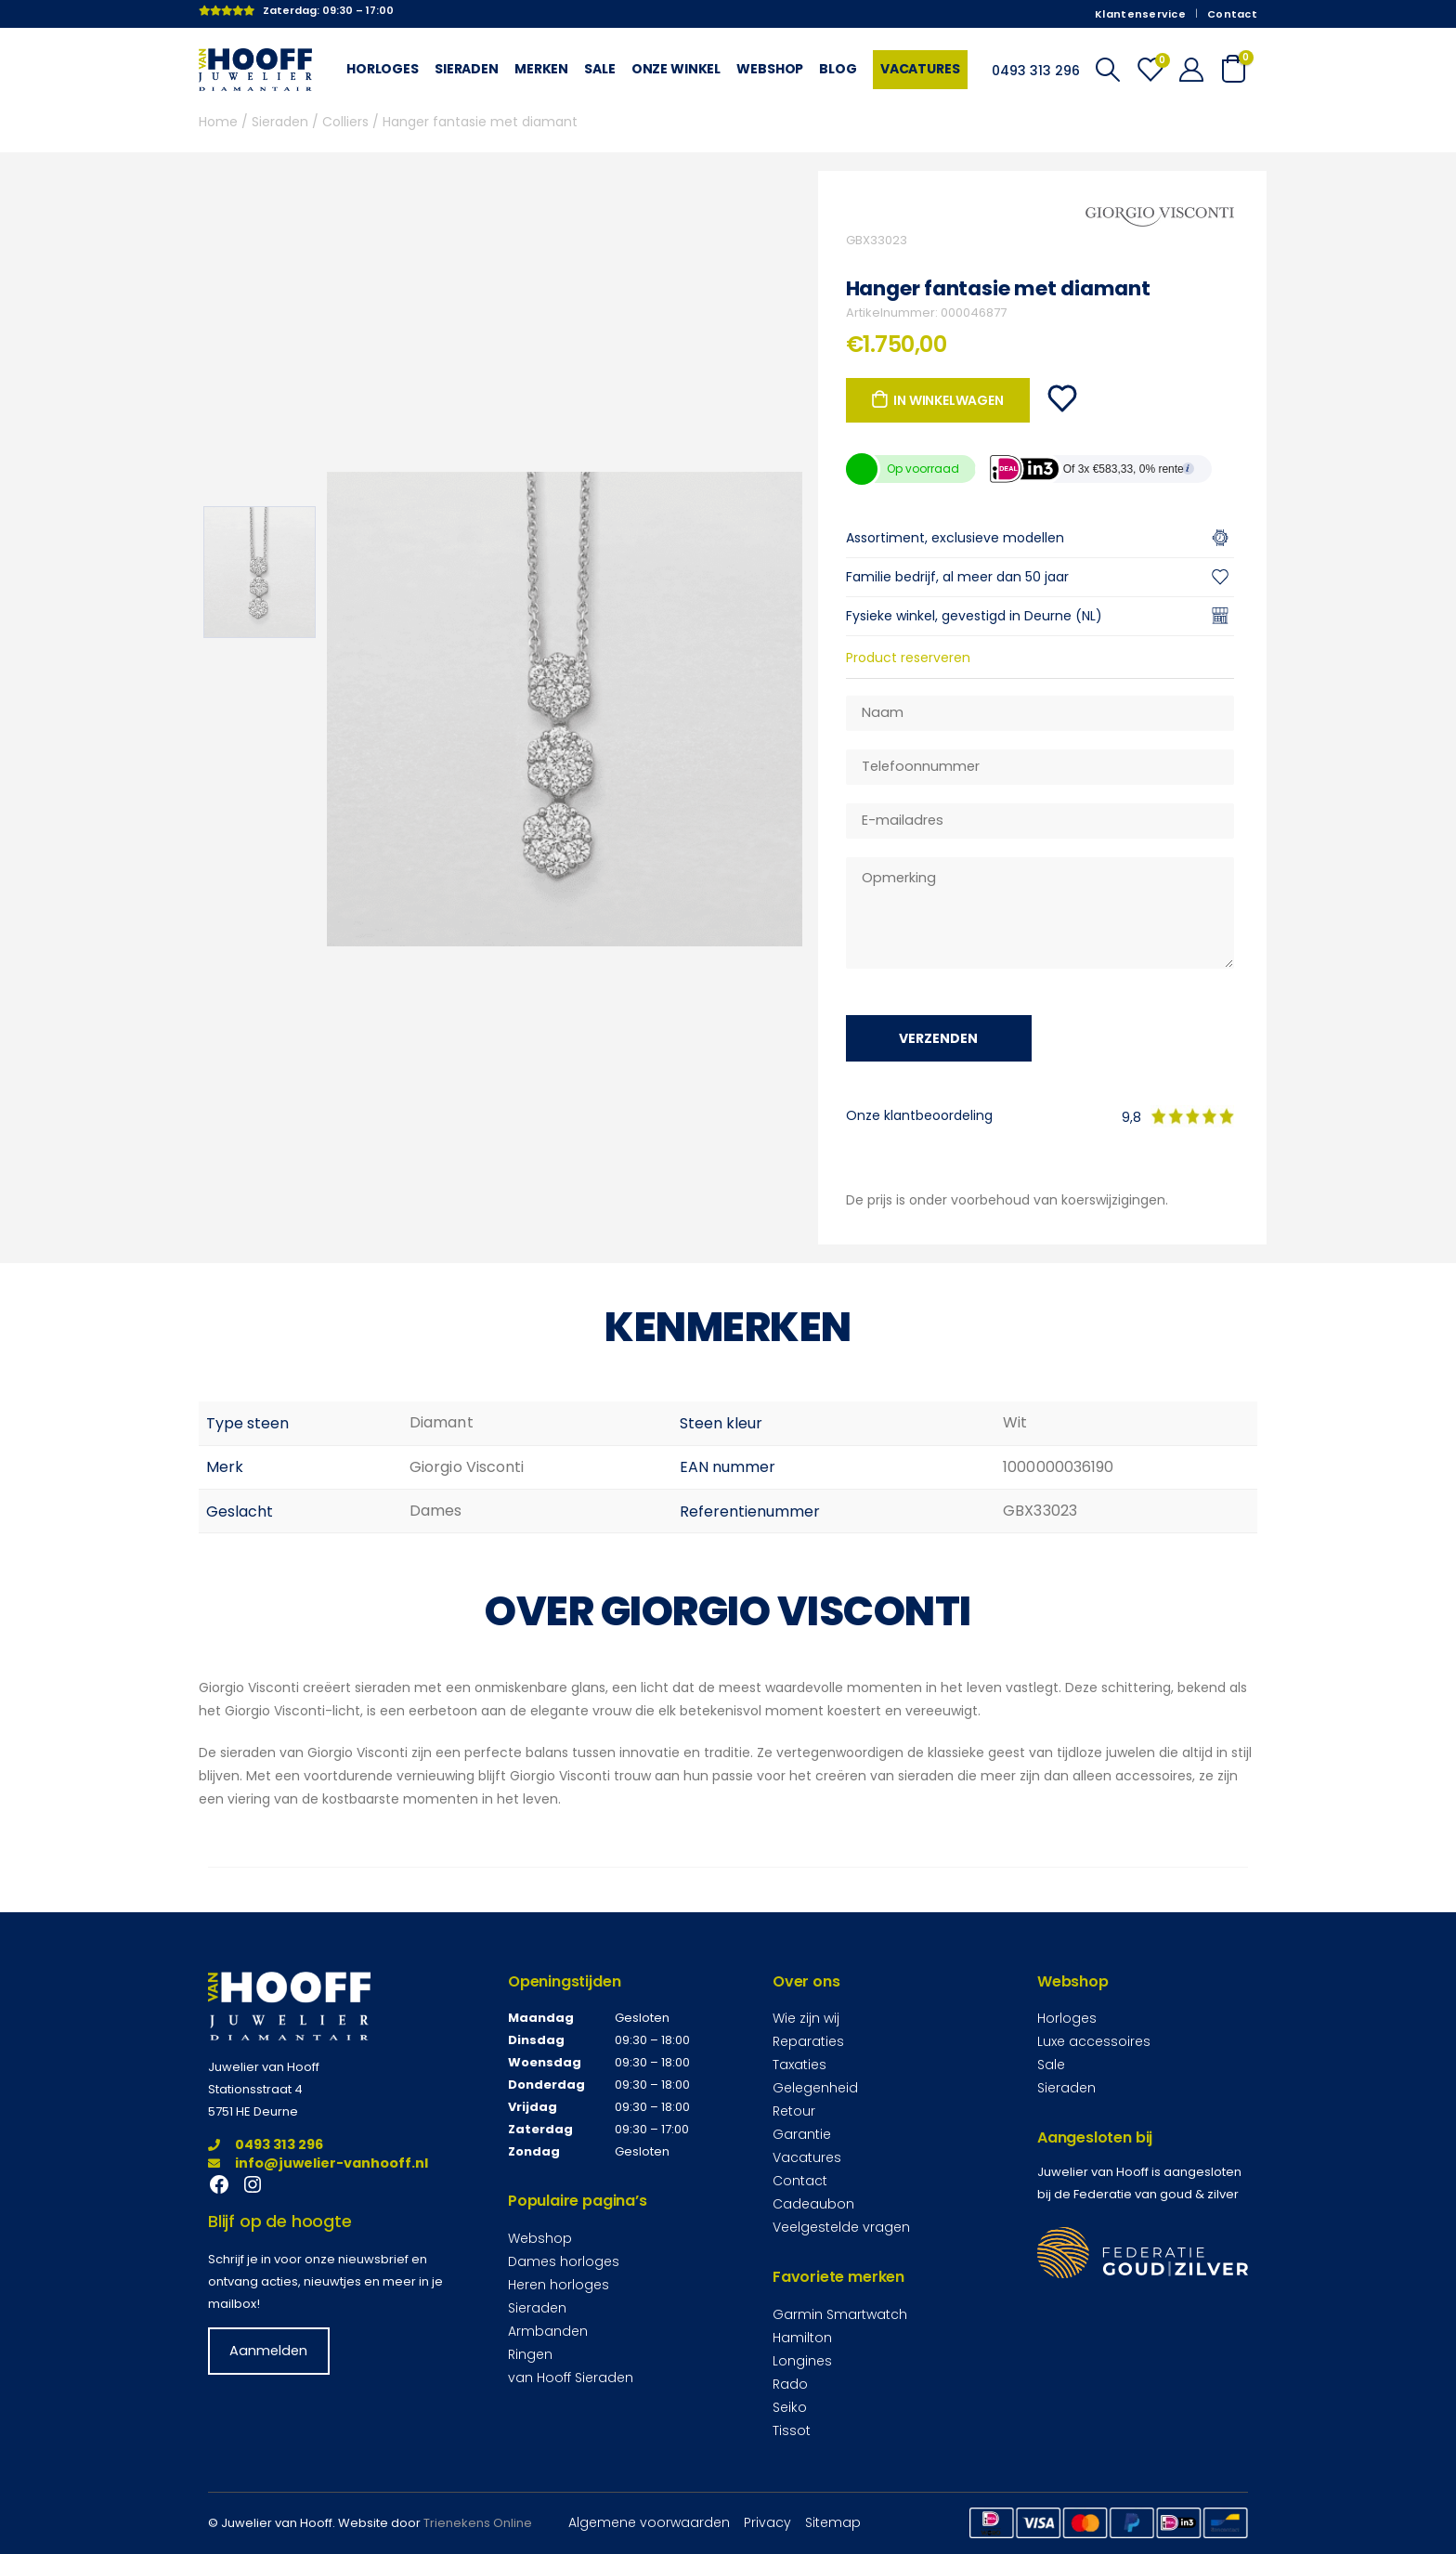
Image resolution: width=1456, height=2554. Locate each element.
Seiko (790, 2407)
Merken (541, 68)
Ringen (530, 2354)
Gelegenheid (815, 2087)
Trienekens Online (477, 2523)
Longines (802, 2361)
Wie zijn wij (806, 2018)
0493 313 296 (265, 2144)
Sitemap (833, 2522)
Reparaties (808, 2041)
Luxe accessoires (1093, 2041)
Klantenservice (1140, 14)
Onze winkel (676, 68)
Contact (1232, 14)
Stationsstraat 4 (255, 2089)
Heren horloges (558, 2284)
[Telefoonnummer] (1040, 767)
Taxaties (799, 2064)
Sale (599, 68)
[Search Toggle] (1107, 70)
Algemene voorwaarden (649, 2522)
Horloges (382, 68)
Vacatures (920, 68)
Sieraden (467, 68)
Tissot (792, 2430)
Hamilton (802, 2337)
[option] (259, 572)
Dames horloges (563, 2261)
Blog (837, 68)
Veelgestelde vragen (841, 2227)
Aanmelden (268, 2350)
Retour (794, 2111)
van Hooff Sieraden (570, 2377)
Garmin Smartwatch (840, 2314)
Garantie (802, 2134)
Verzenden (938, 1038)
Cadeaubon (813, 2204)
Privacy (767, 2522)
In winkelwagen (948, 400)
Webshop (769, 68)
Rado (790, 2384)
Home (218, 121)
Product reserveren (908, 657)
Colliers (345, 121)
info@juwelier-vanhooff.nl (318, 2163)
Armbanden (548, 2331)
